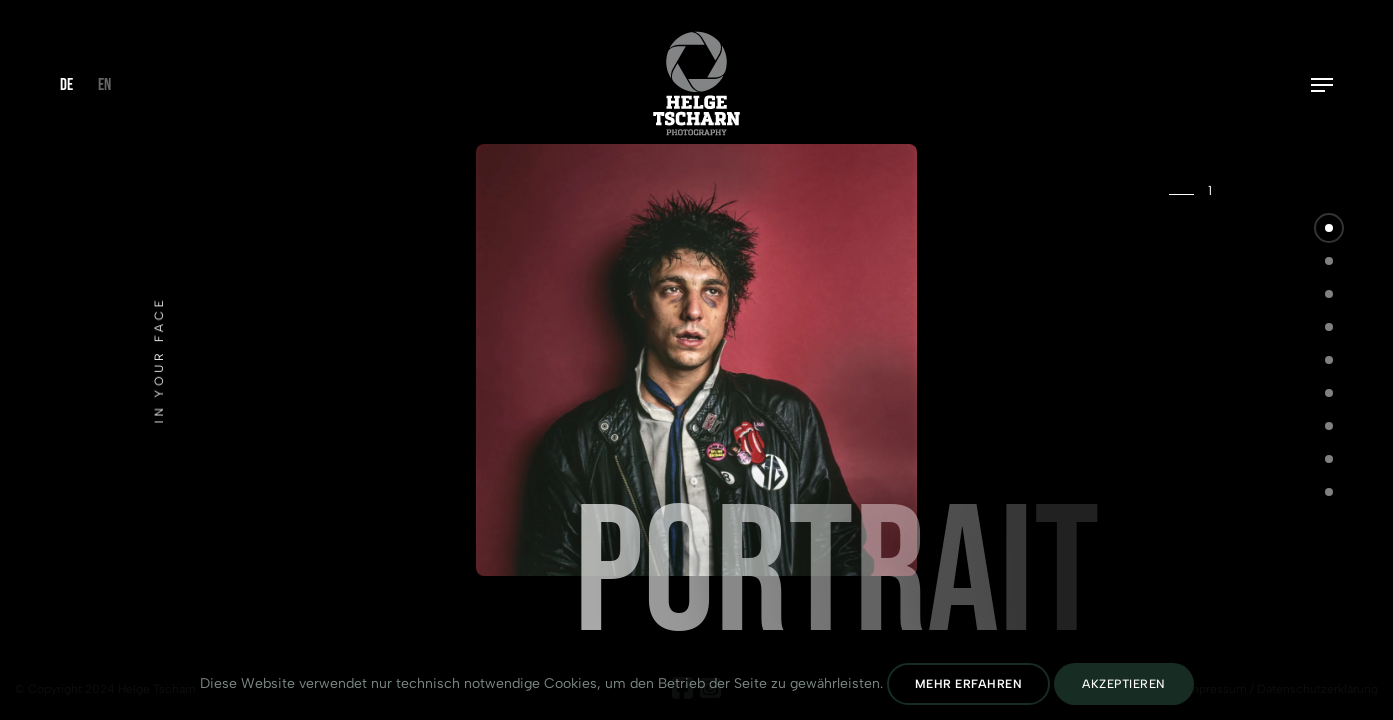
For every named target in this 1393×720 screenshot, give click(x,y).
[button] (1329, 228)
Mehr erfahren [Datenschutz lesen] (969, 684)
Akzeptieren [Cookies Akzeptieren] (1124, 684)
